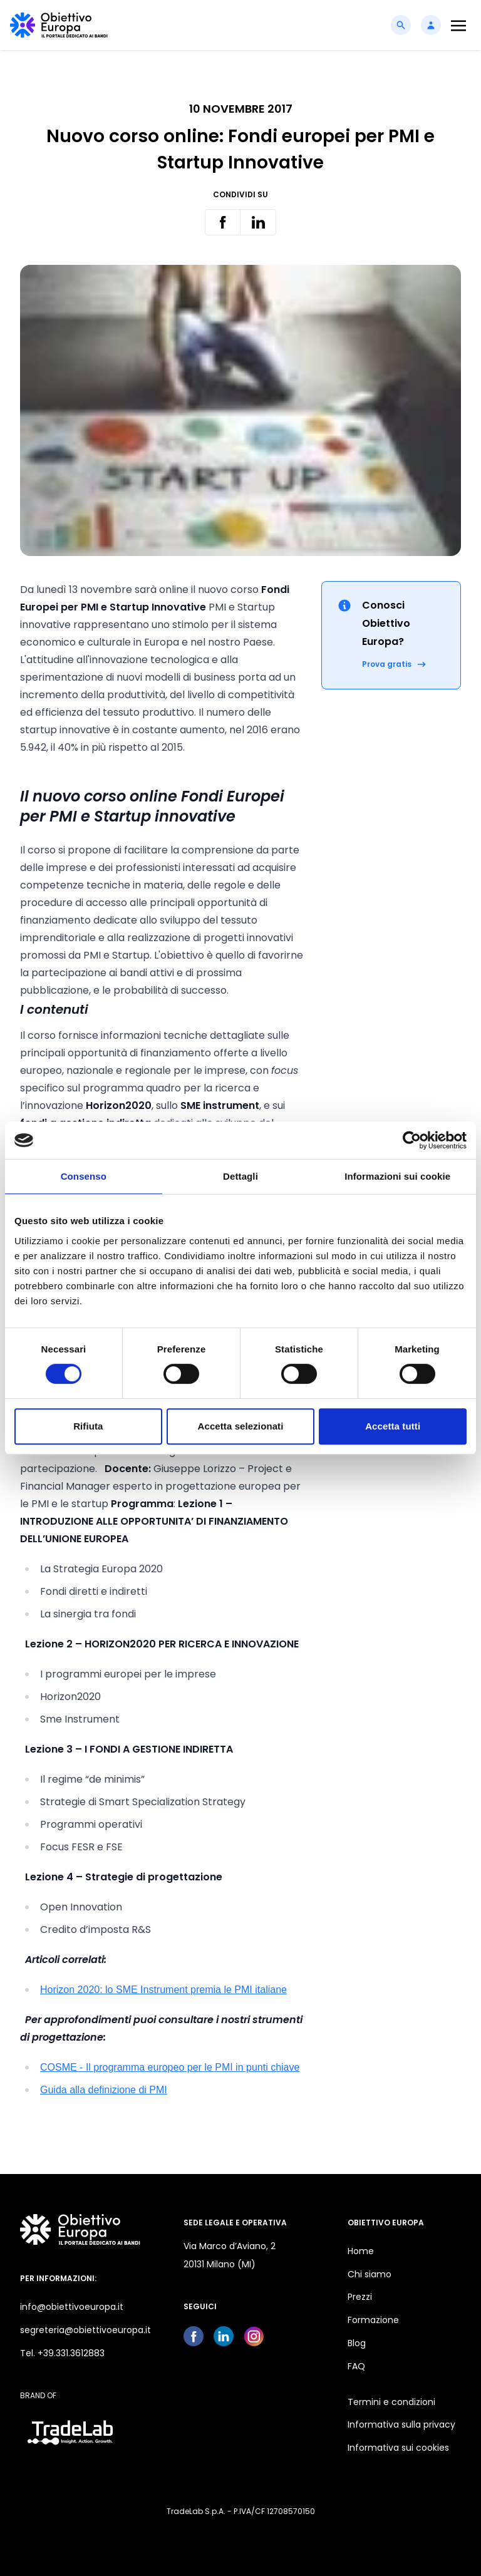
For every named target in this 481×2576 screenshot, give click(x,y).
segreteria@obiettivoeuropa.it (85, 2330)
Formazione (373, 2320)
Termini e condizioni (391, 2402)
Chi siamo (369, 2274)
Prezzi (360, 2296)
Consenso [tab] (83, 1176)
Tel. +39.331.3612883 (62, 2353)
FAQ (356, 2366)
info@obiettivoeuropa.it (71, 2306)
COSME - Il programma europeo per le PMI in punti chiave (169, 2067)
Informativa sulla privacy (401, 2424)
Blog (357, 2343)
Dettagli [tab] (240, 1176)
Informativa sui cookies (398, 2447)
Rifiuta (88, 1426)
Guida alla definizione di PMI (103, 2089)
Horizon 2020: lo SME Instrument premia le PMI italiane (163, 1989)
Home (361, 2251)
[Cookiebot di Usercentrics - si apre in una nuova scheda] (412, 1140)
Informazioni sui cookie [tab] (397, 1176)
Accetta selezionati (241, 1426)
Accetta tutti (392, 1426)
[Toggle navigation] (458, 25)
